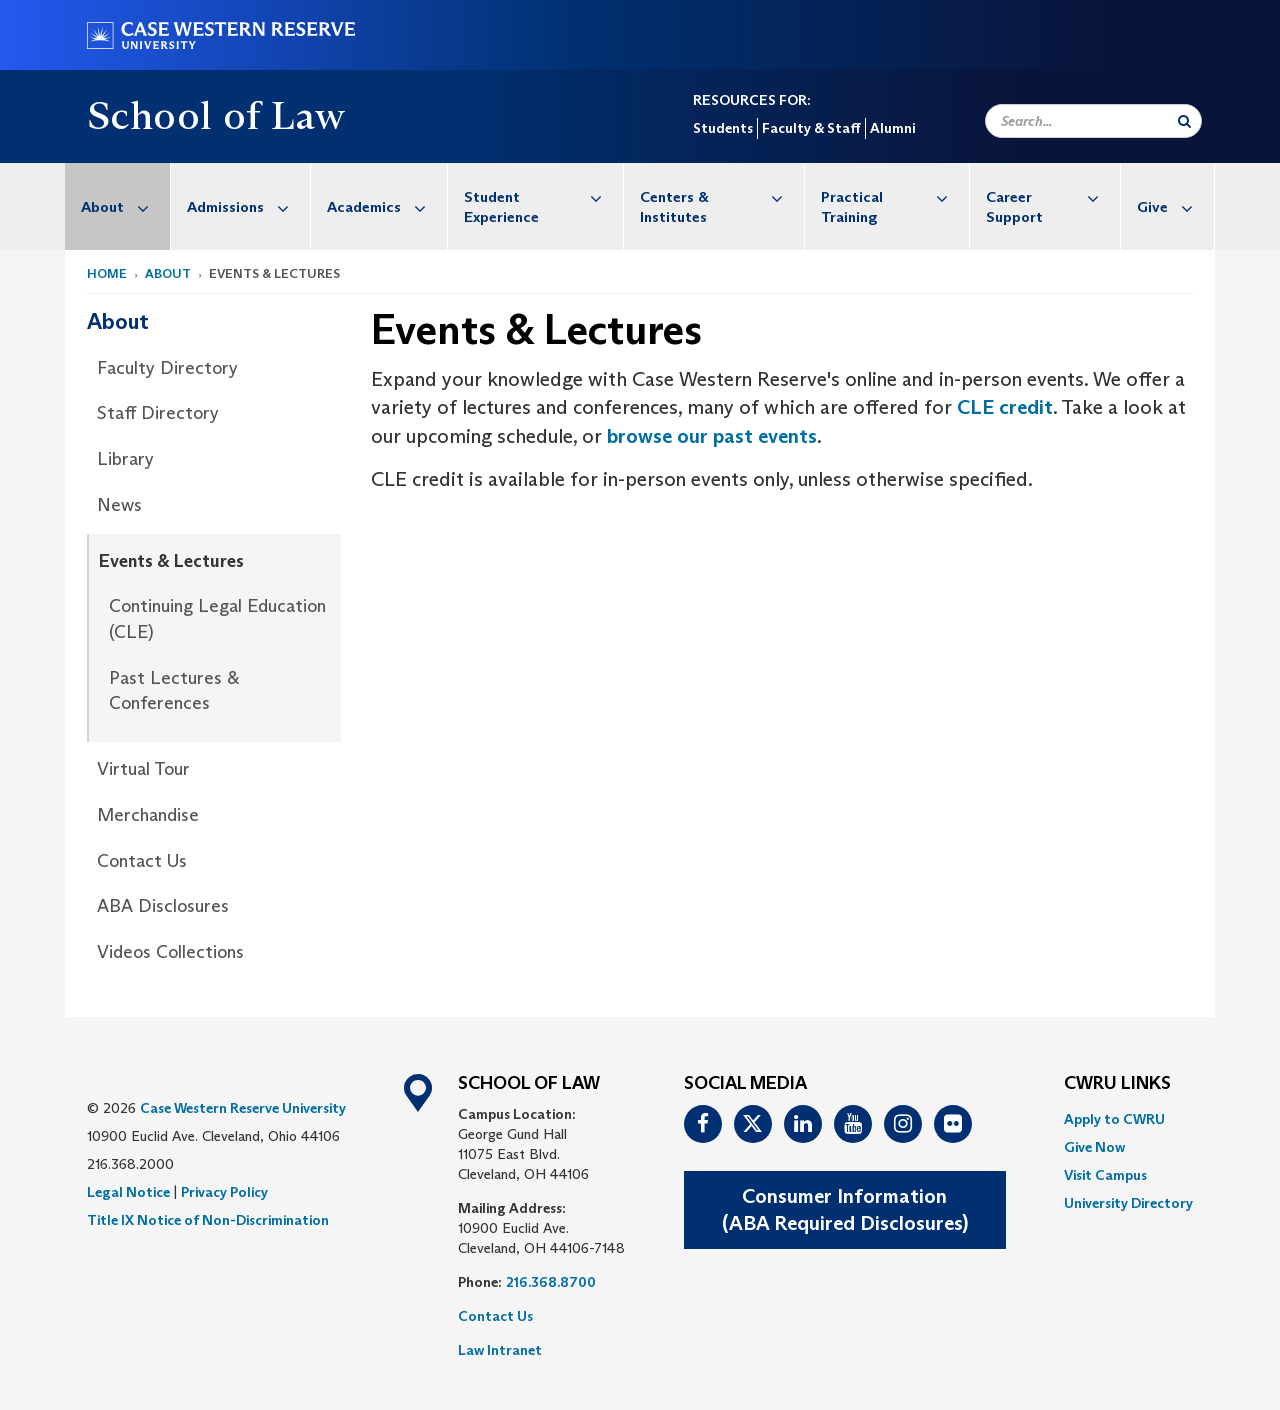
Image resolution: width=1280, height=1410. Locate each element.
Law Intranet (500, 1350)
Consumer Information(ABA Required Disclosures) (845, 1209)
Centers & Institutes (722, 196)
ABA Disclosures (163, 906)
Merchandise (148, 815)
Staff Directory (158, 413)
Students (723, 128)
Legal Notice (128, 1192)
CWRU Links (1117, 1084)
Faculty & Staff (811, 128)
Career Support (1053, 196)
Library (125, 459)
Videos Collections (170, 952)
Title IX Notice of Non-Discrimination (208, 1220)
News (119, 505)
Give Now (1094, 1147)
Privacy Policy (224, 1192)
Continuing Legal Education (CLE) (217, 619)
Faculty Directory (167, 368)
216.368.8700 (551, 1282)
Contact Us (142, 861)
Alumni (892, 128)
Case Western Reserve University (243, 1108)
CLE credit (1005, 407)
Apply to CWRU (1114, 1119)
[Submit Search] (1184, 121)
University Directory (1128, 1203)
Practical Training (895, 196)
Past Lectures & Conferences (174, 691)
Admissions (248, 206)
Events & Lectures (171, 561)
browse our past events (712, 436)
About (125, 206)
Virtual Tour (143, 769)
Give (1175, 206)
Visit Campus (1105, 1175)
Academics (387, 206)
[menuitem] (118, 206)
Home (107, 273)
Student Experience (543, 196)
